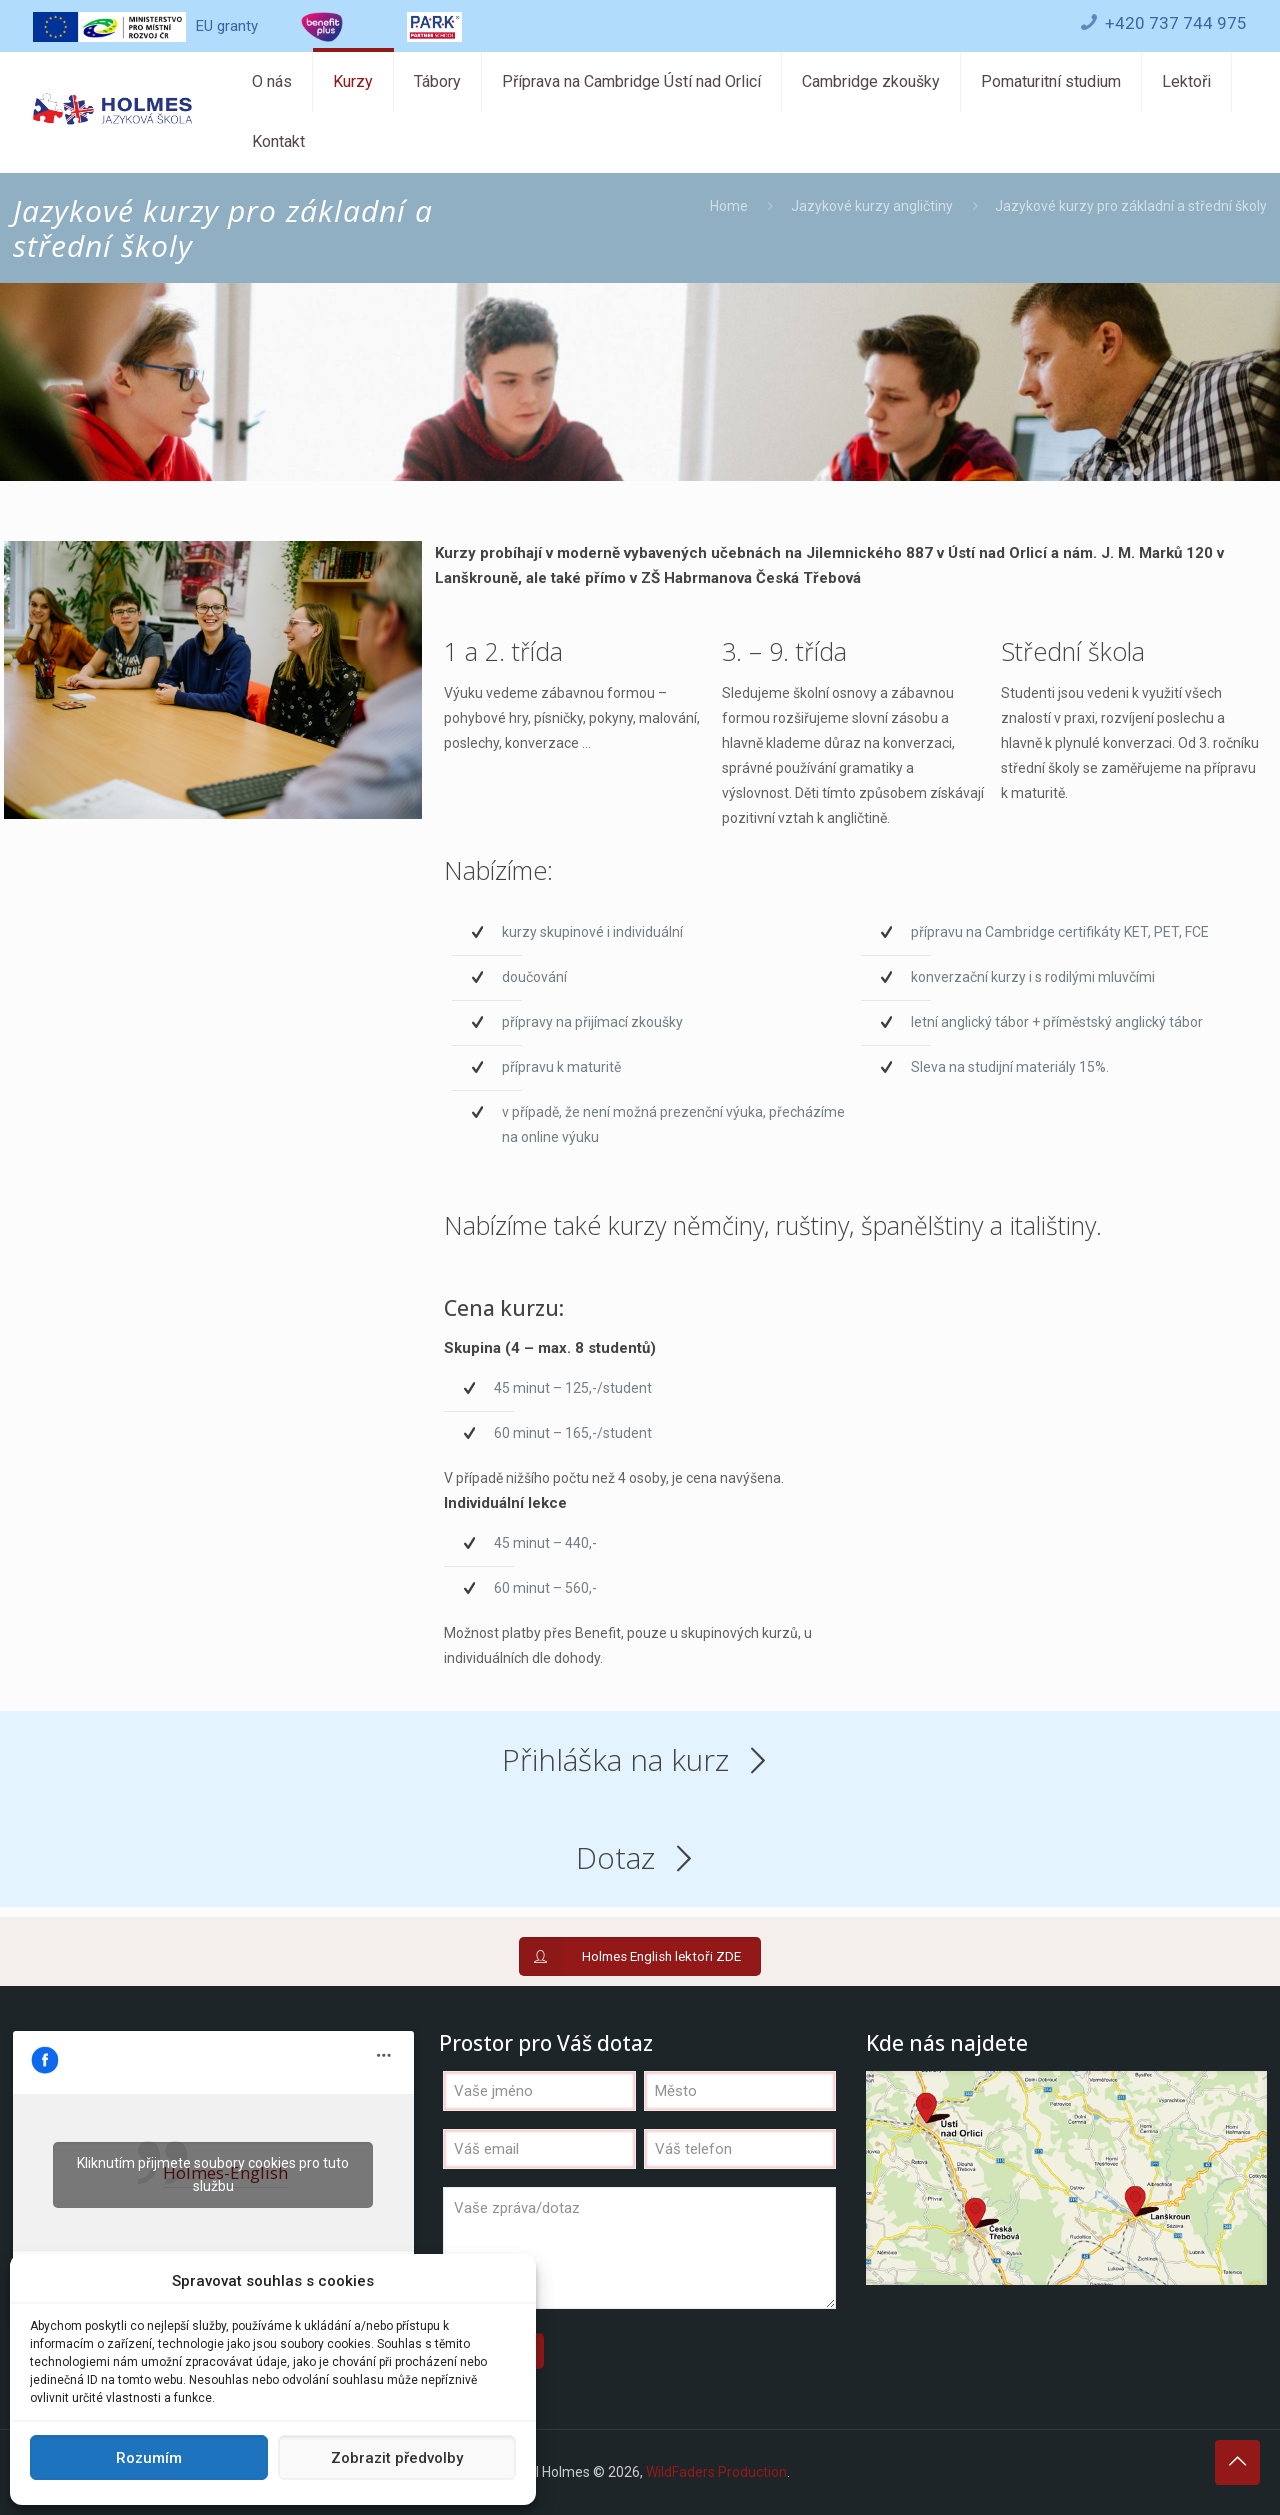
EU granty (145, 26)
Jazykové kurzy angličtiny (872, 206)
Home (729, 206)
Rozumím (149, 2458)
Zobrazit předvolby (397, 2458)
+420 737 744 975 (1176, 23)
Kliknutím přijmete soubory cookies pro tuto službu (213, 2174)
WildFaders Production (716, 2472)
